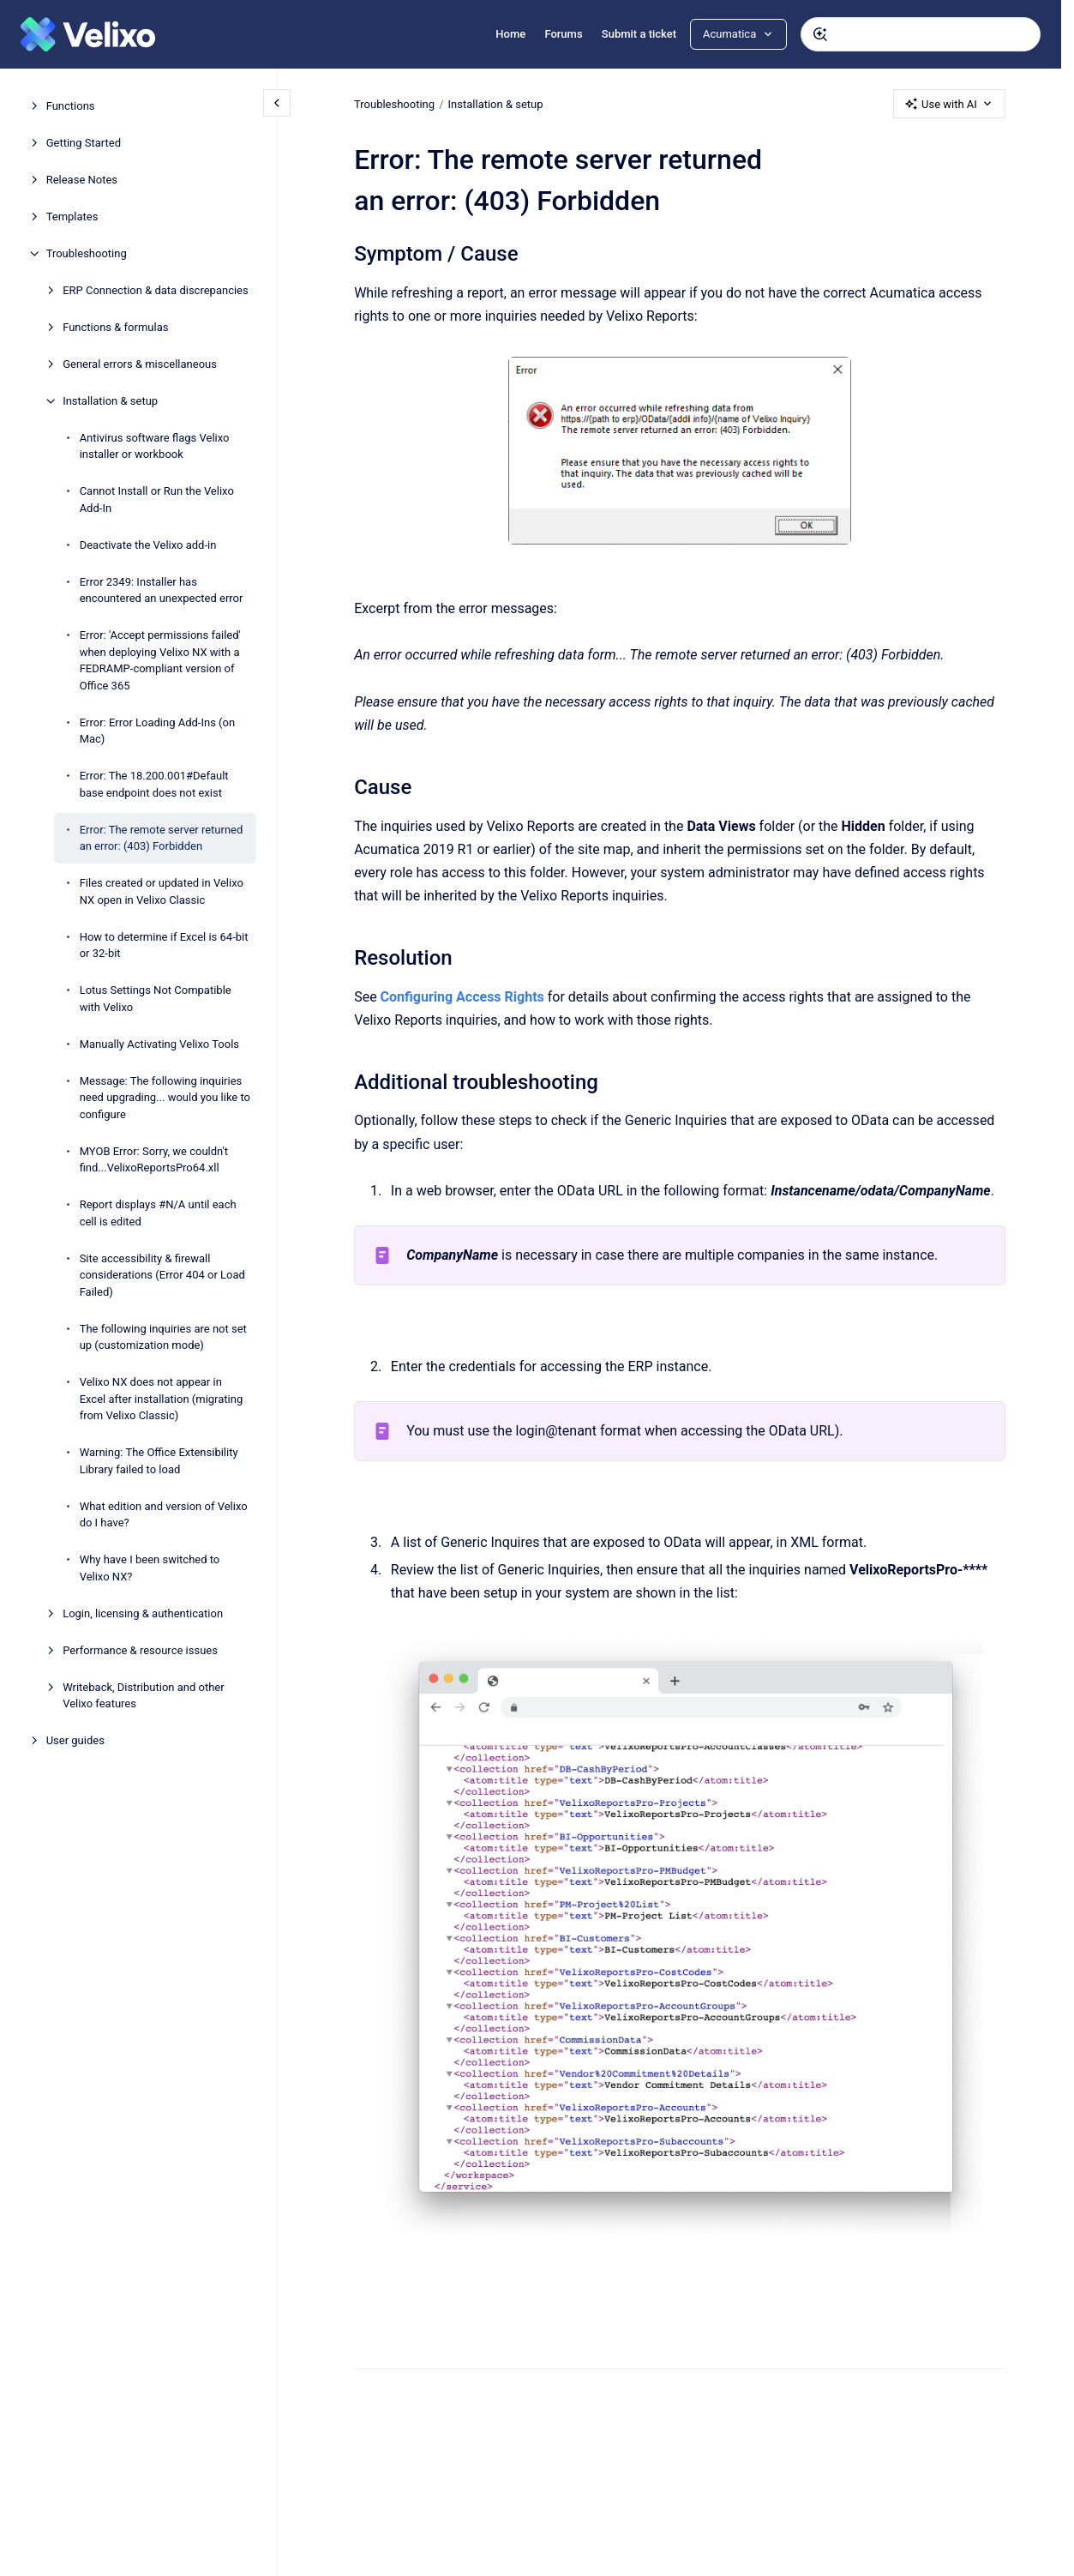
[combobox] (920, 34)
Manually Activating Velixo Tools (159, 1044)
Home (510, 33)
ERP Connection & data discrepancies (156, 290)
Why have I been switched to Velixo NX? (150, 1568)
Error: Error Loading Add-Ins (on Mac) (158, 731)
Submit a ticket (639, 33)
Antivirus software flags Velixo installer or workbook (155, 446)
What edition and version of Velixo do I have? (164, 1515)
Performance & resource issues (140, 1650)
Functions (70, 105)
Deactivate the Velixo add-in (148, 545)
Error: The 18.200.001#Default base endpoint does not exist (154, 784)
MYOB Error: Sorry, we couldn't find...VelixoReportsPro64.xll (154, 1160)
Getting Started (83, 142)
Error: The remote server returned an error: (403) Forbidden (161, 838)
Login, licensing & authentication (143, 1613)
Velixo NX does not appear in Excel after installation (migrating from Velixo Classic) (161, 1398)
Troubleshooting (86, 253)
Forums (563, 33)
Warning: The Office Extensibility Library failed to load (159, 1461)
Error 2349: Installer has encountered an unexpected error (161, 590)
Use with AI (949, 104)
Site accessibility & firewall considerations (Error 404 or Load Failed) (162, 1275)
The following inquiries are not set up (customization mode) (163, 1337)
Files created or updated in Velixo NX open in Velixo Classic (161, 891)
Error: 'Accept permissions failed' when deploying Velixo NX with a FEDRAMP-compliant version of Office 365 (160, 660)
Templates (72, 216)
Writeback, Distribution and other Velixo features (144, 1696)
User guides (75, 1740)
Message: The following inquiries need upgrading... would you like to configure (165, 1097)
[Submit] (820, 34)
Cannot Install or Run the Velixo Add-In (157, 500)
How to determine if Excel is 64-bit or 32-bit (164, 945)
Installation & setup (110, 400)
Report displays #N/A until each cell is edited (158, 1213)
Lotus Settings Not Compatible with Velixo (155, 999)
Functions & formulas (115, 327)
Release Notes (81, 179)
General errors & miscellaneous (140, 364)
